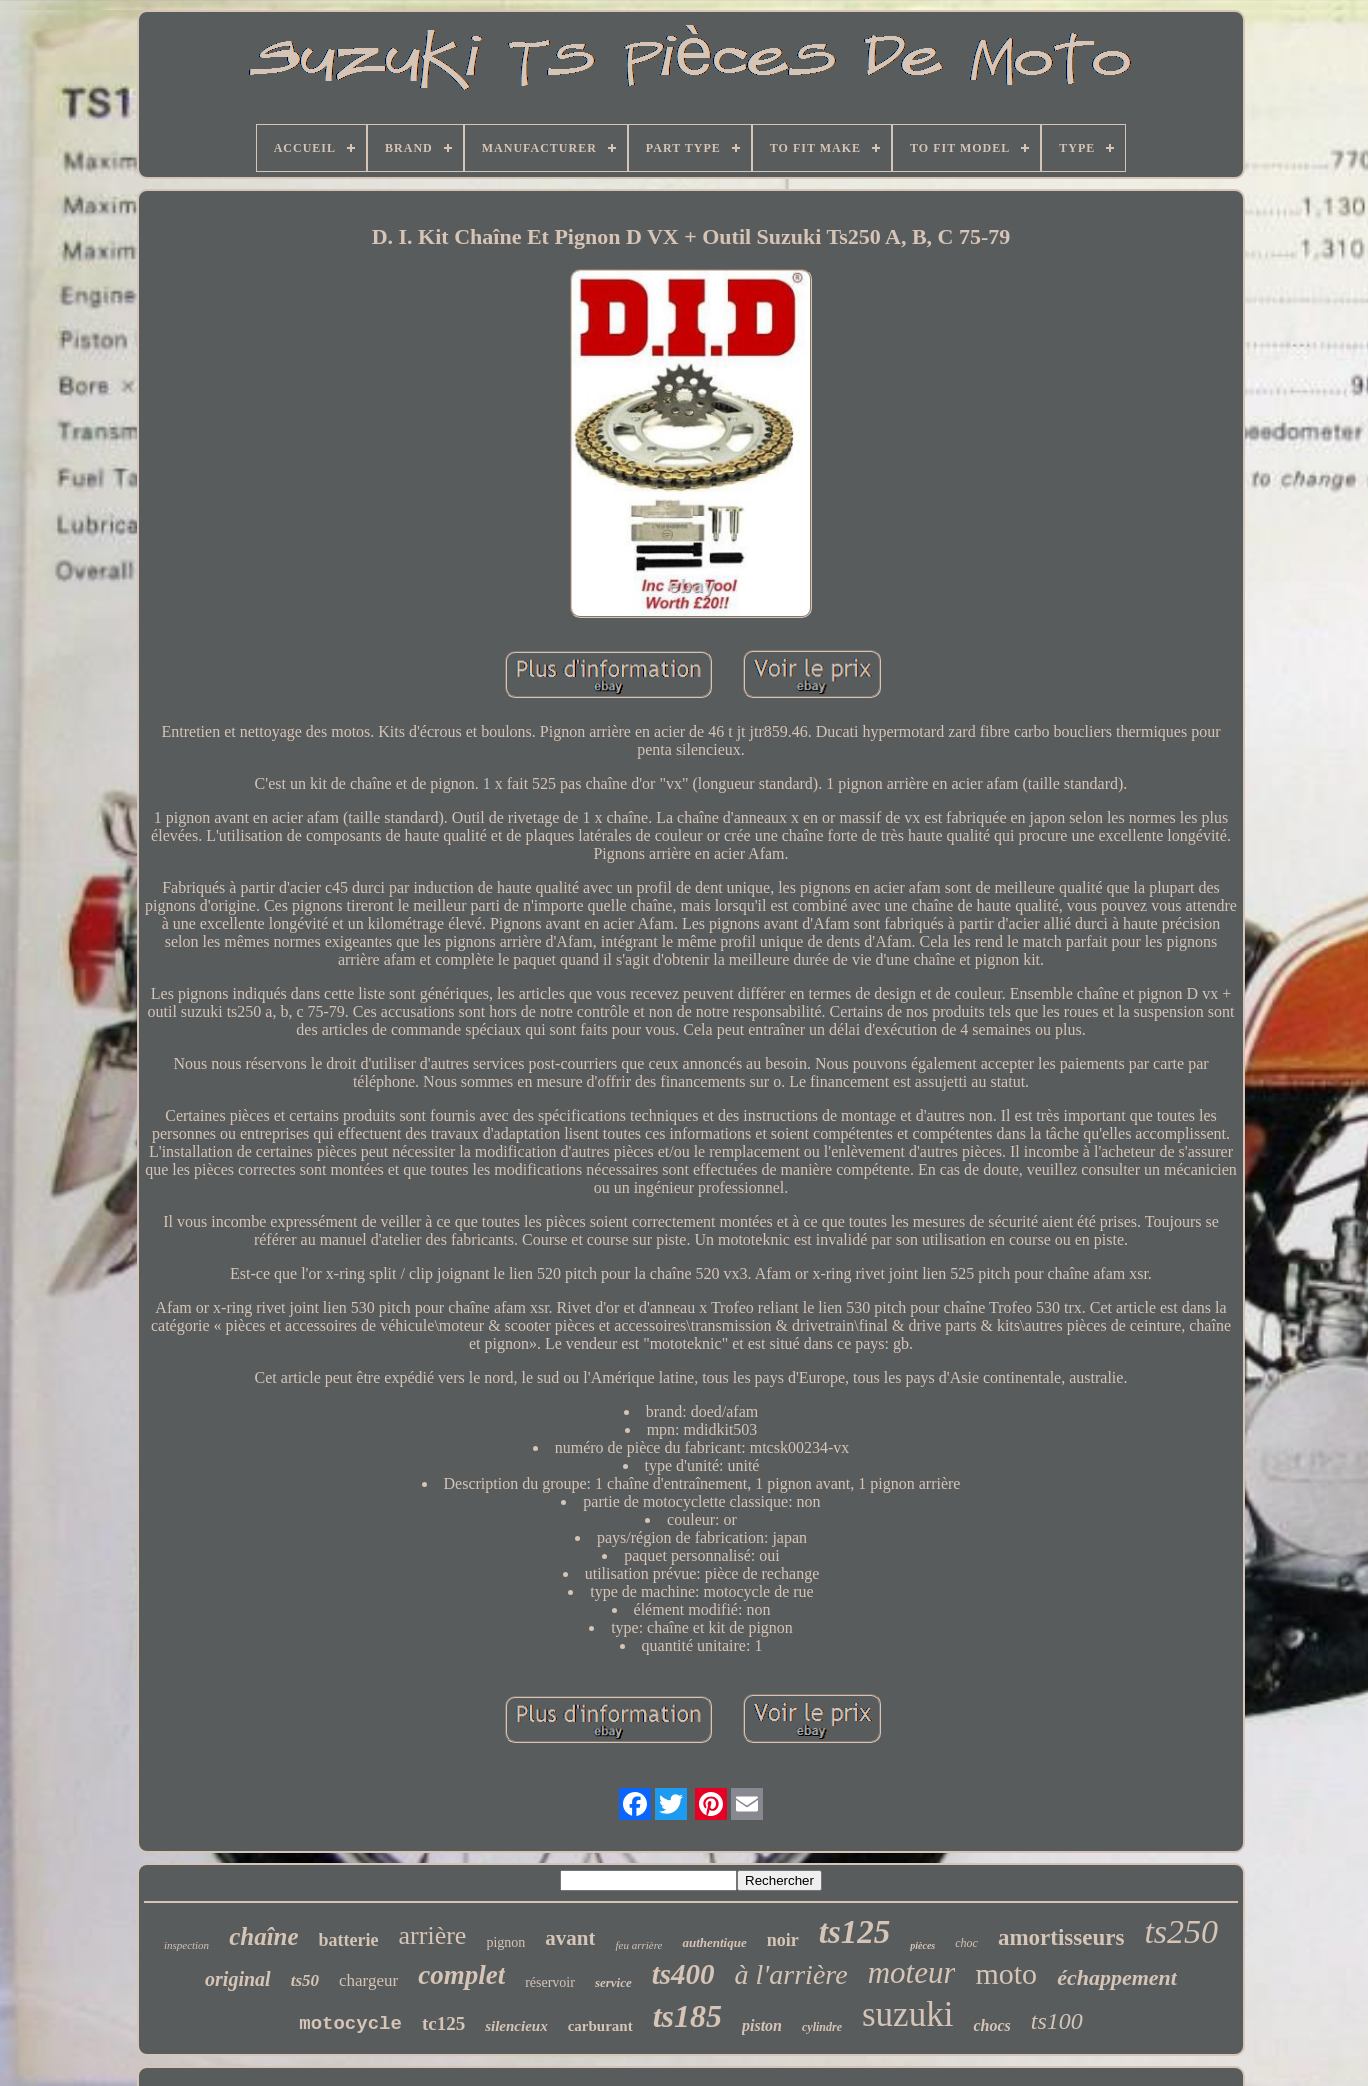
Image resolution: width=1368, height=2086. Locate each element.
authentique (714, 1942)
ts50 (305, 1980)
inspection (186, 1945)
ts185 (687, 2016)
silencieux (516, 2026)
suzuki (907, 2014)
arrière (433, 1935)
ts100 (1057, 2021)
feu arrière (638, 1945)
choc (966, 1943)
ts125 (855, 1932)
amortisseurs (1061, 1937)
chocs (991, 2025)
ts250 (1181, 1931)
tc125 (443, 2023)
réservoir (550, 1982)
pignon (505, 1942)
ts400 (683, 1974)
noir (783, 1940)
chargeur (368, 1980)
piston (762, 2025)
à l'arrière (791, 1974)
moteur (912, 1972)
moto (1006, 1973)
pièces (922, 1945)
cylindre (822, 2027)
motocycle (350, 2024)
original (238, 1979)
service (613, 1982)
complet (461, 1975)
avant (570, 1938)
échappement (1117, 1977)
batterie (349, 1940)
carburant (600, 2026)
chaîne (263, 1936)
